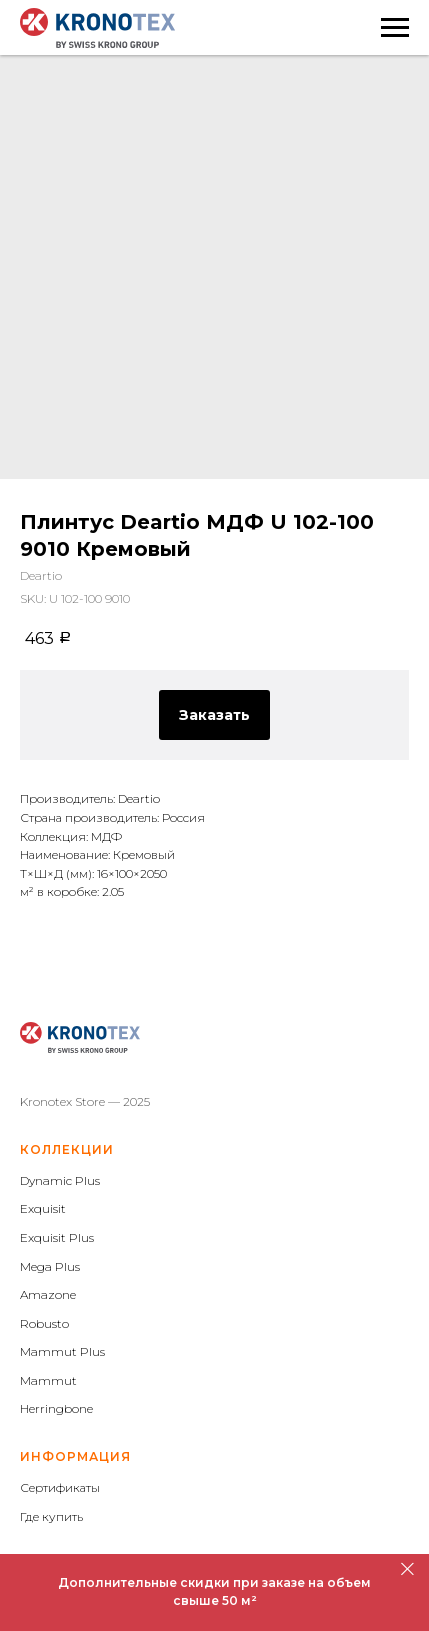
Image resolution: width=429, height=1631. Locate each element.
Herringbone (56, 1408)
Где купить (51, 1516)
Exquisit (43, 1208)
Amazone (48, 1294)
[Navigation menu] (395, 28)
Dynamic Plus (60, 1180)
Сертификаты (60, 1487)
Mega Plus (50, 1266)
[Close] (407, 1568)
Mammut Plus (62, 1351)
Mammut (48, 1380)
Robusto (44, 1323)
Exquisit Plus (57, 1237)
